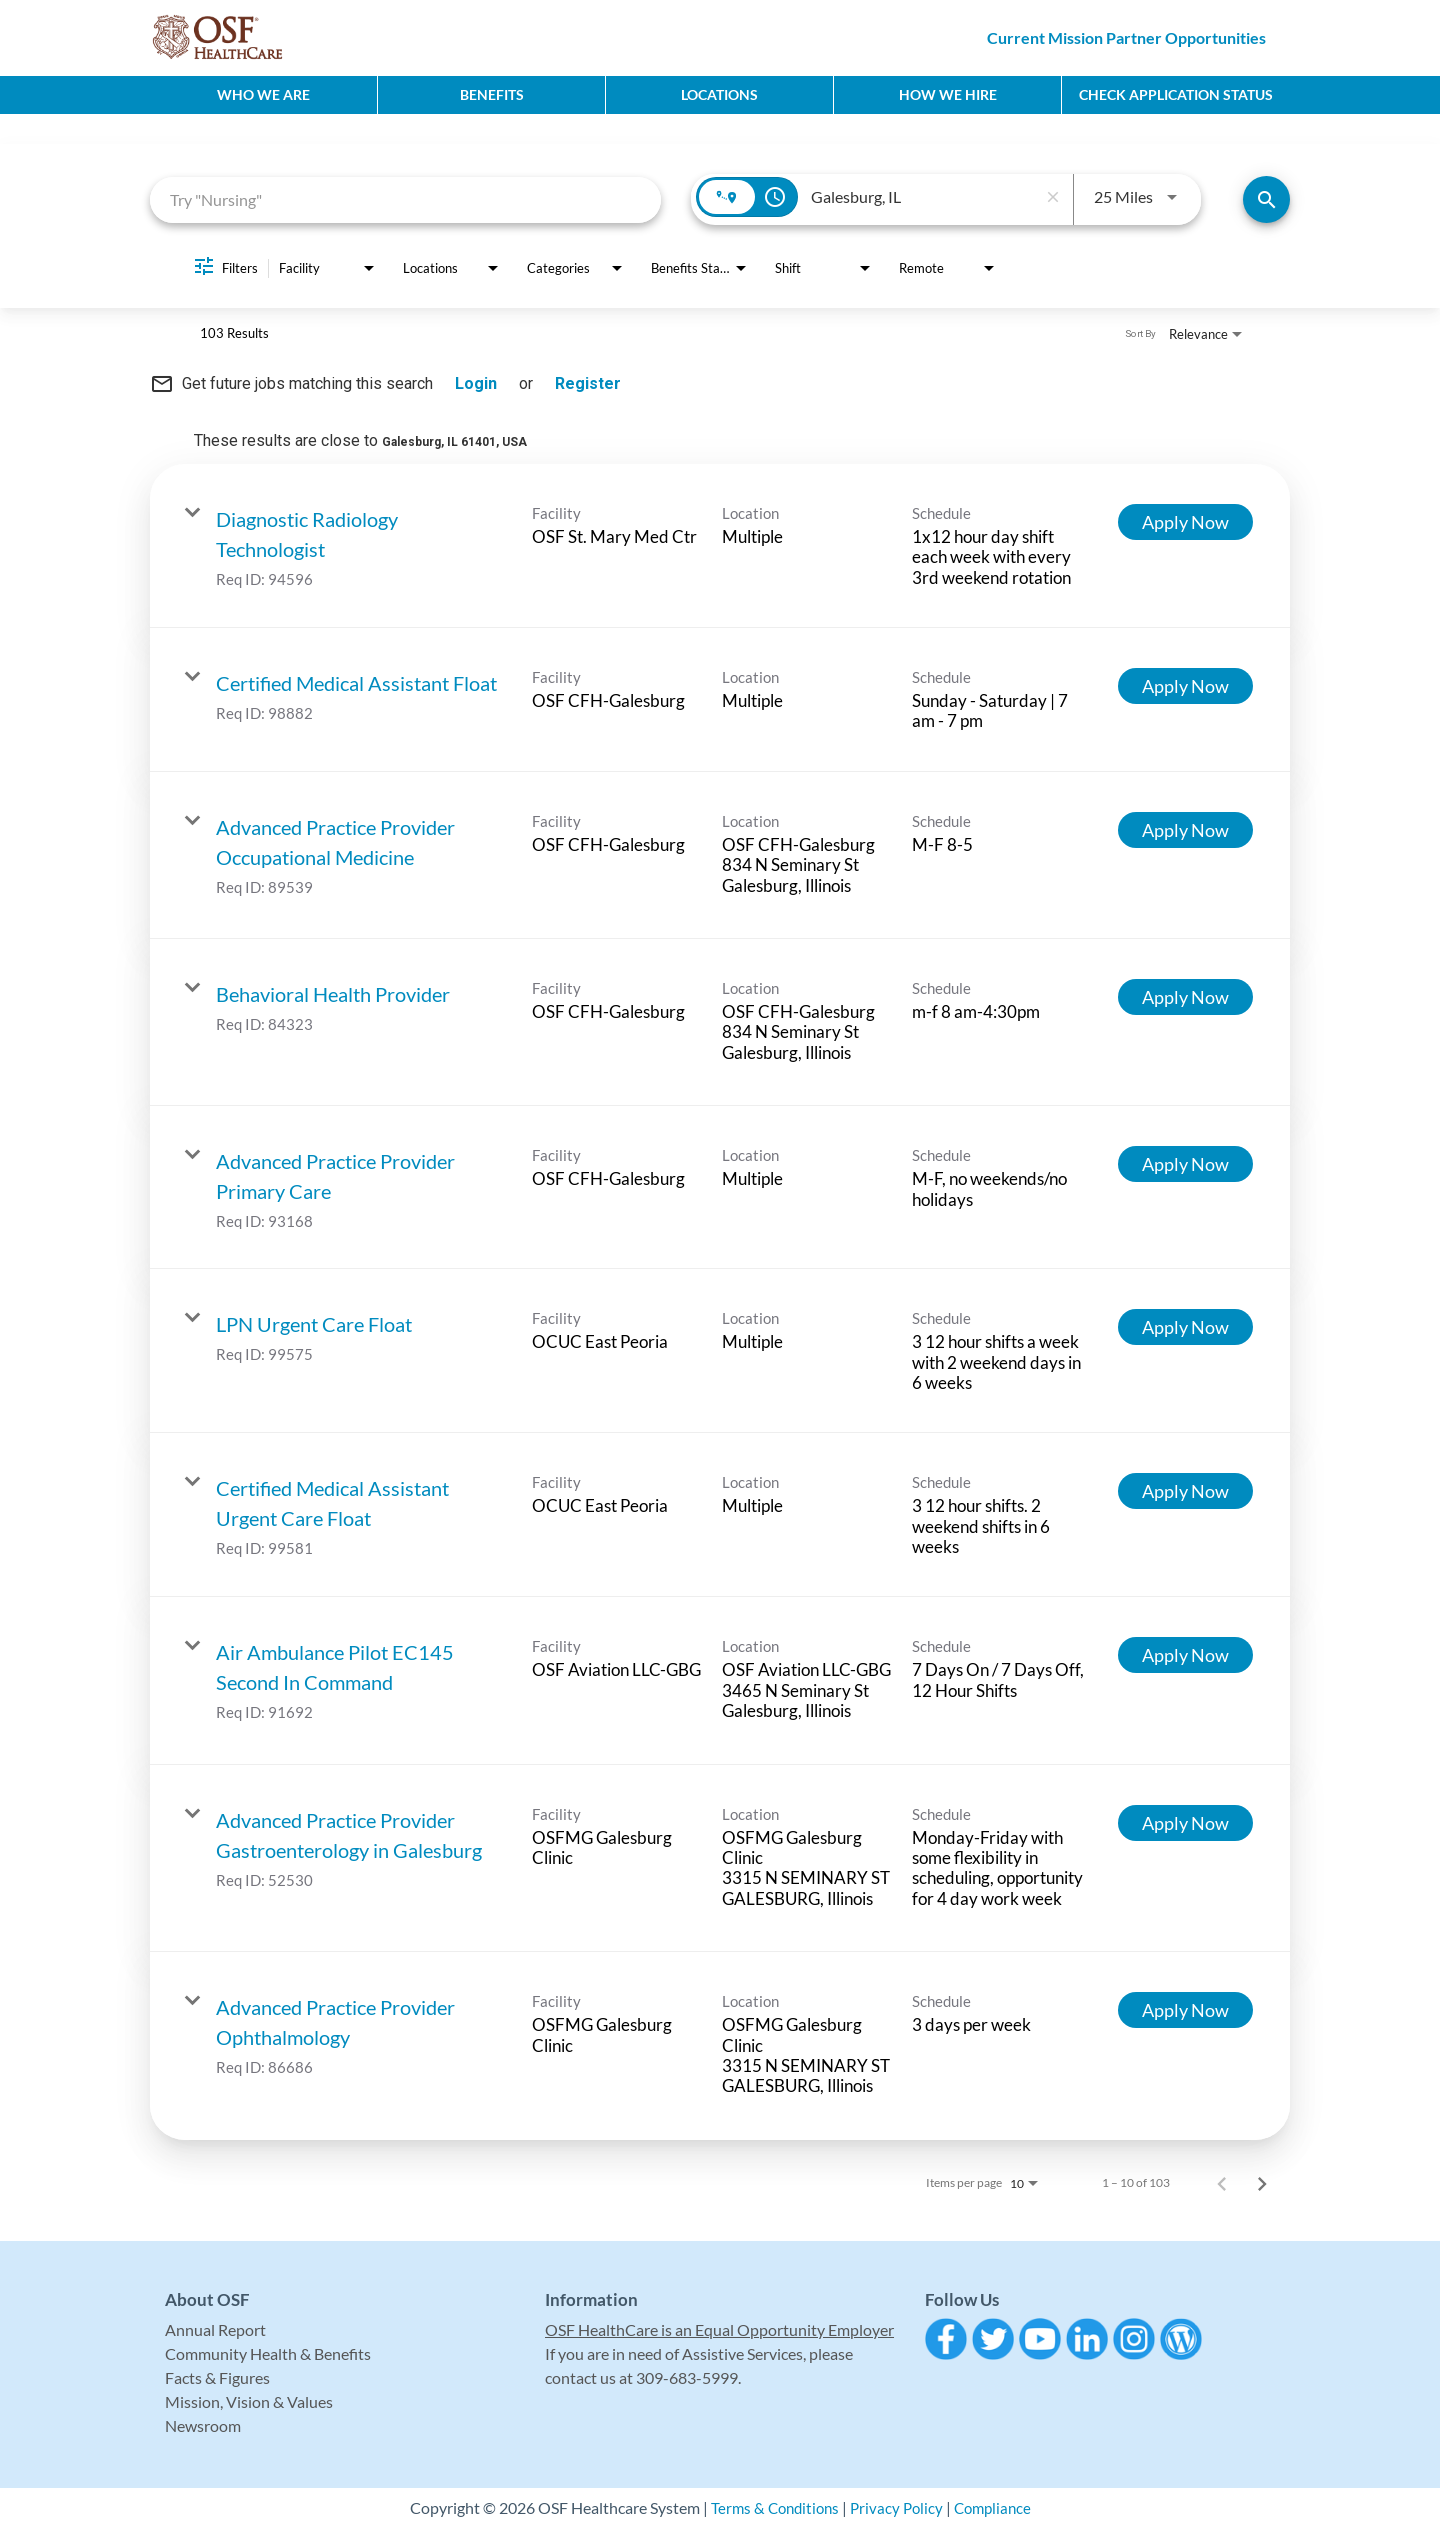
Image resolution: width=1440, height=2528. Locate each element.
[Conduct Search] (1266, 199)
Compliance (997, 2507)
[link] (720, 546)
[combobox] (405, 199)
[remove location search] (1053, 197)
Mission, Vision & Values (249, 2401)
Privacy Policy (897, 2507)
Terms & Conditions (770, 2507)
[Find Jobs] (1266, 199)
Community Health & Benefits (268, 2353)
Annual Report (215, 2329)
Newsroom (203, 2425)
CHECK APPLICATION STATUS (1176, 94)
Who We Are (263, 94)
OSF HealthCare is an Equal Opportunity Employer (719, 2329)
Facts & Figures (217, 2377)
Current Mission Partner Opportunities (1126, 37)
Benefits (492, 94)
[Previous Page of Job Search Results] (1222, 2183)
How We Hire (948, 94)
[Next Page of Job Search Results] (1262, 2183)
